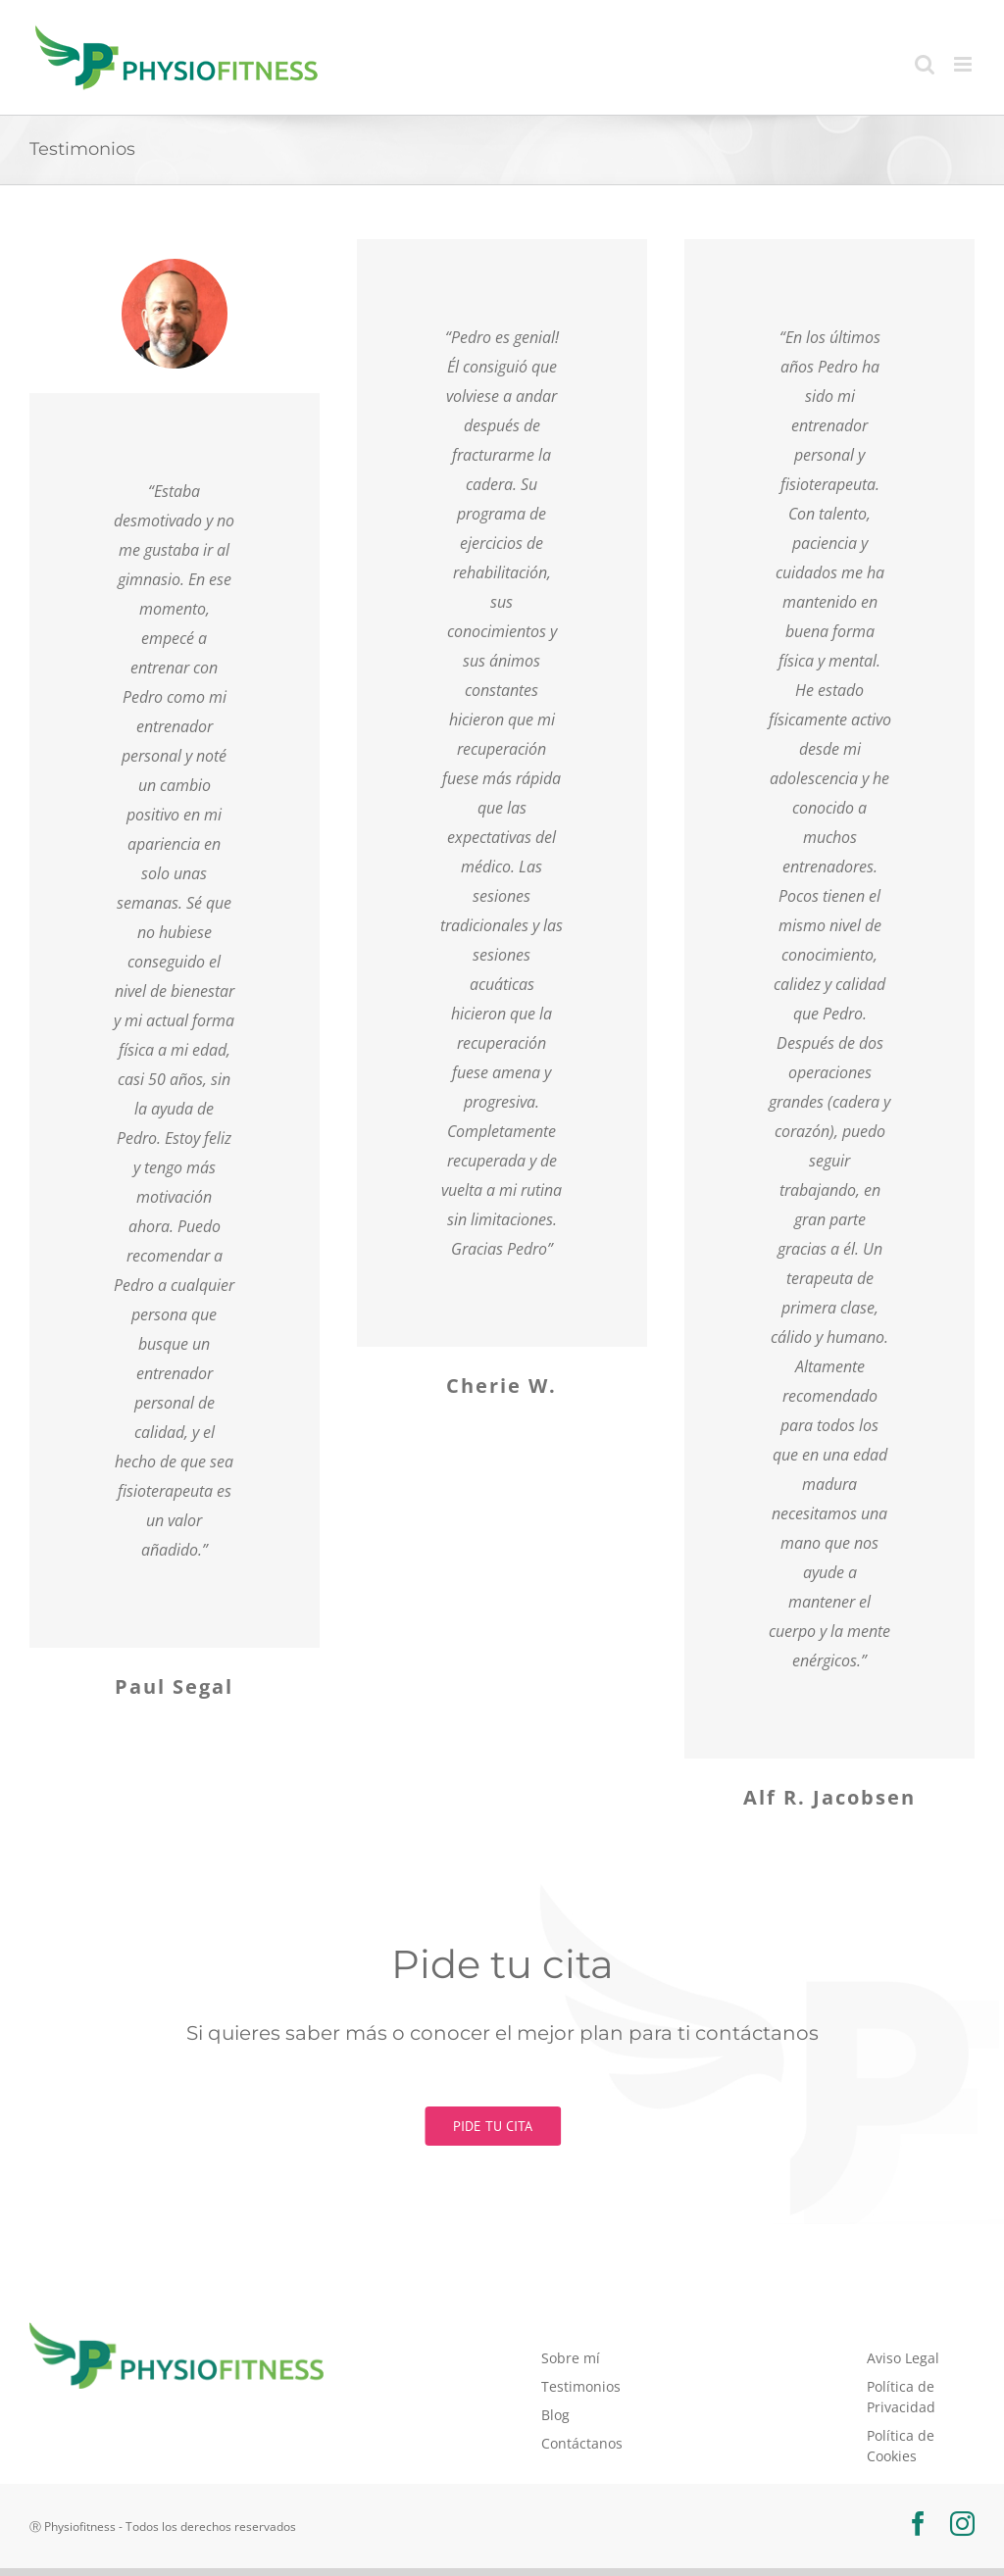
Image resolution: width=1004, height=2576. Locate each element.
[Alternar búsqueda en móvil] (924, 64)
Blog (555, 2414)
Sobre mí (570, 2358)
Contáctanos (582, 2443)
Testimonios (581, 2386)
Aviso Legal (903, 2358)
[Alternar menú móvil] (964, 64)
